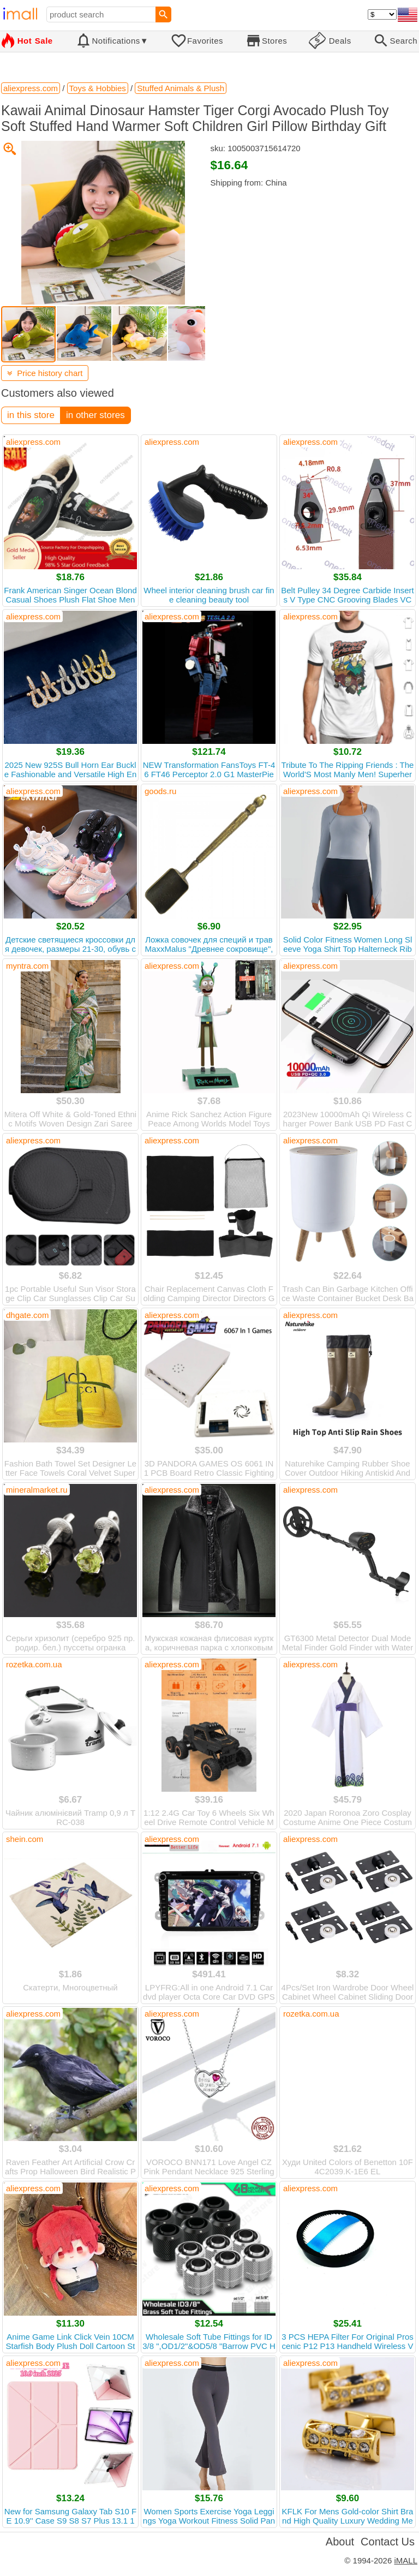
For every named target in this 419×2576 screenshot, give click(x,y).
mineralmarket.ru (37, 1489)
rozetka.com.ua (34, 1664)
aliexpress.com (33, 441)
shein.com (24, 1839)
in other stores (95, 415)
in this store (31, 415)
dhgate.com (27, 1315)
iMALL (405, 2560)
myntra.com (27, 965)
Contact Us (388, 2542)
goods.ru (160, 791)
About (340, 2542)
